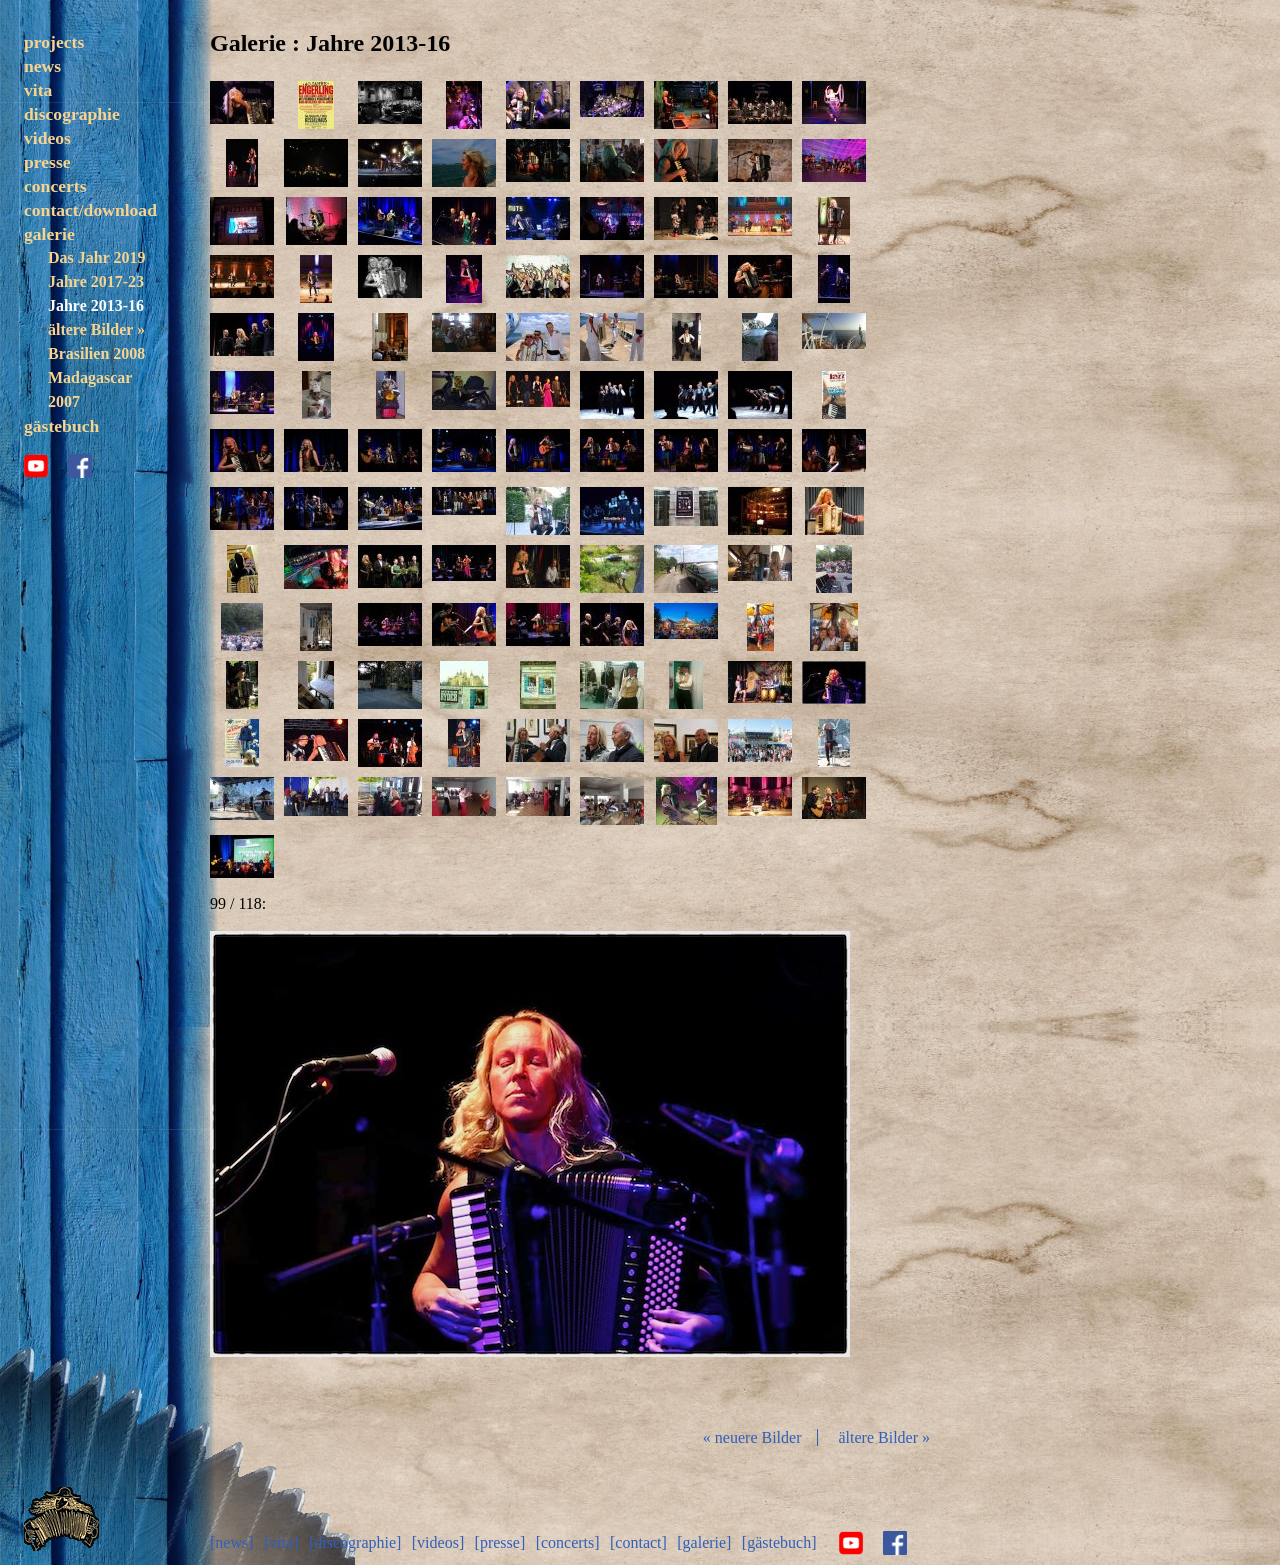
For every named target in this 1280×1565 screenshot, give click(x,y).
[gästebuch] (779, 1542)
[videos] (438, 1542)
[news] (232, 1542)
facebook (80, 466)
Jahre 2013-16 (96, 305)
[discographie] (355, 1542)
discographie (72, 114)
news (42, 66)
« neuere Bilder (752, 1437)
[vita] (281, 1542)
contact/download (90, 210)
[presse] (500, 1542)
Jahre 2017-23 (96, 281)
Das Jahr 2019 (96, 257)
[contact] (638, 1542)
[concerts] (568, 1542)
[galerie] (704, 1542)
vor (744, 1171)
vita (38, 90)
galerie (49, 234)
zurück (316, 1171)
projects (54, 42)
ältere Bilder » (96, 329)
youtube (36, 466)
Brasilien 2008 (96, 353)
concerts (55, 186)
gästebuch (61, 426)
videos (47, 138)
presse (47, 162)
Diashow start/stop (529, 1171)
